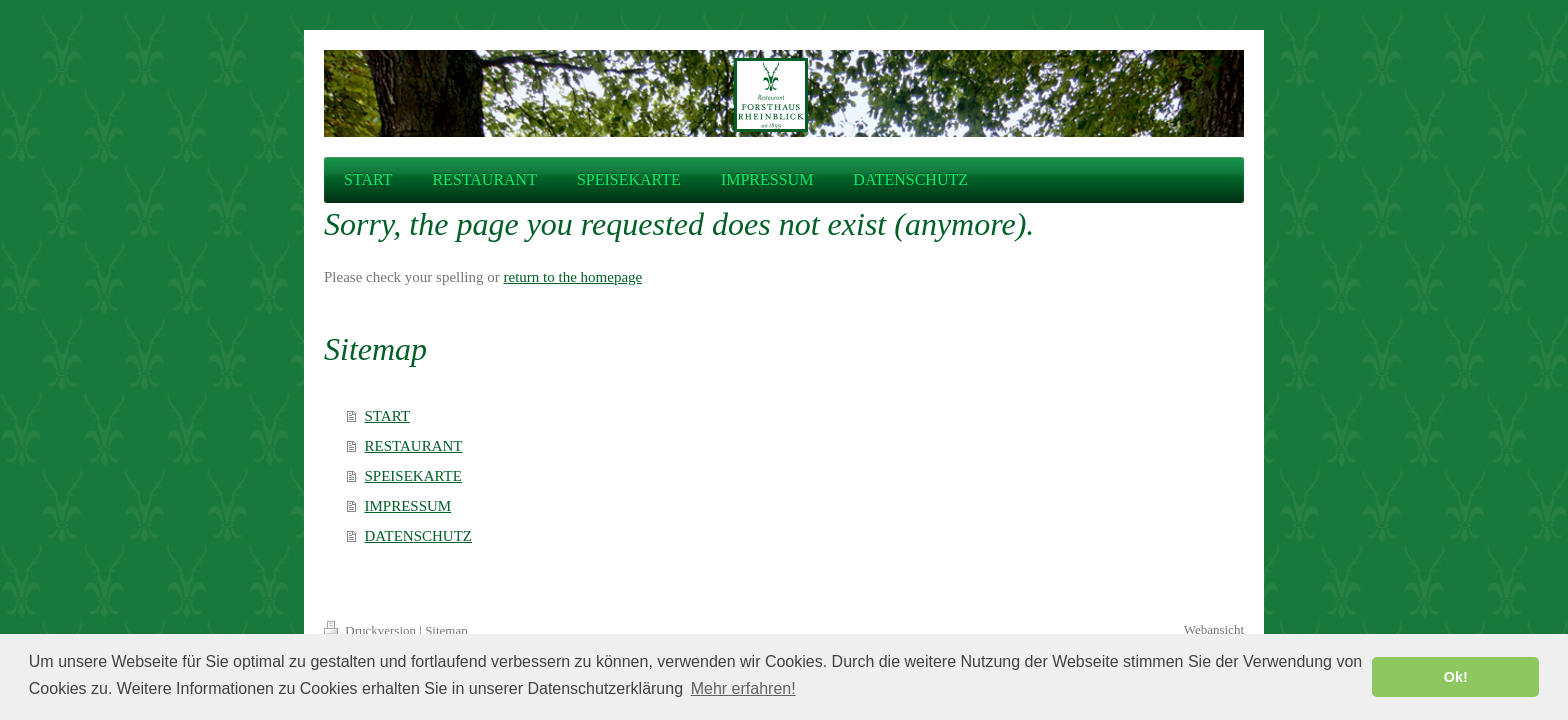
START (387, 416)
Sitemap (446, 630)
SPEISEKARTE (413, 476)
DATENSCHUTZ (419, 536)
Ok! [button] (1456, 677)
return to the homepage (573, 277)
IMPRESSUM (408, 506)
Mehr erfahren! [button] (743, 688)
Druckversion (371, 630)
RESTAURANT (414, 446)
